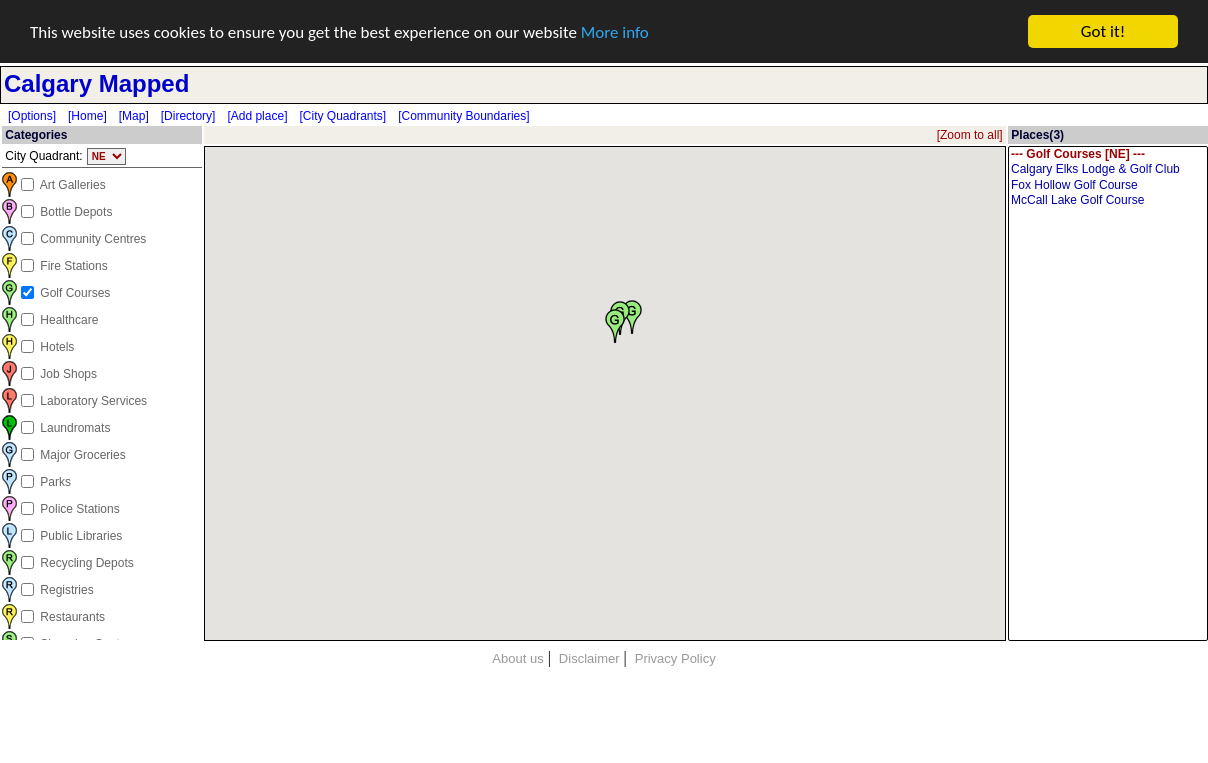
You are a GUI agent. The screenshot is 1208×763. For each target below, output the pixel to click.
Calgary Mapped (96, 83)
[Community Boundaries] (463, 116)
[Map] (134, 116)
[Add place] (257, 116)
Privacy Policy (675, 658)
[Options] (32, 116)
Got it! (1103, 31)
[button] (615, 325)
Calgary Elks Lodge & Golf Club (1108, 169)
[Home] (87, 116)
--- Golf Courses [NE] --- (1108, 154)
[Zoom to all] (970, 135)
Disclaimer (589, 658)
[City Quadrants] (342, 116)
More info (615, 31)
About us (517, 658)
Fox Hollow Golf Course (1108, 185)
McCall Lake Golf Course (1108, 200)
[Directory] (188, 116)
